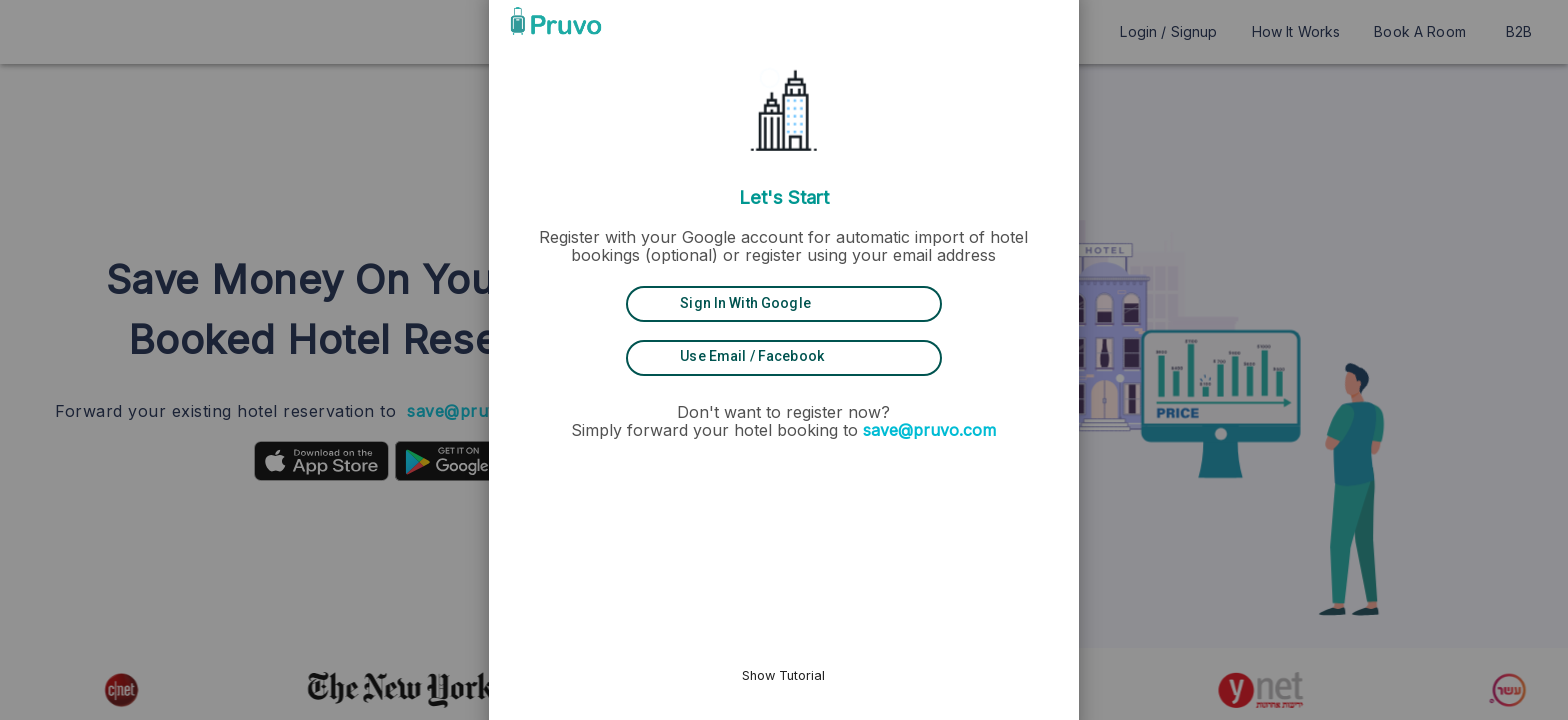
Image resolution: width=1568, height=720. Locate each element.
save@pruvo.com (930, 430)
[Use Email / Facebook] (784, 357)
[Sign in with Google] (784, 304)
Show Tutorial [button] (784, 675)
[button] (988, 21)
